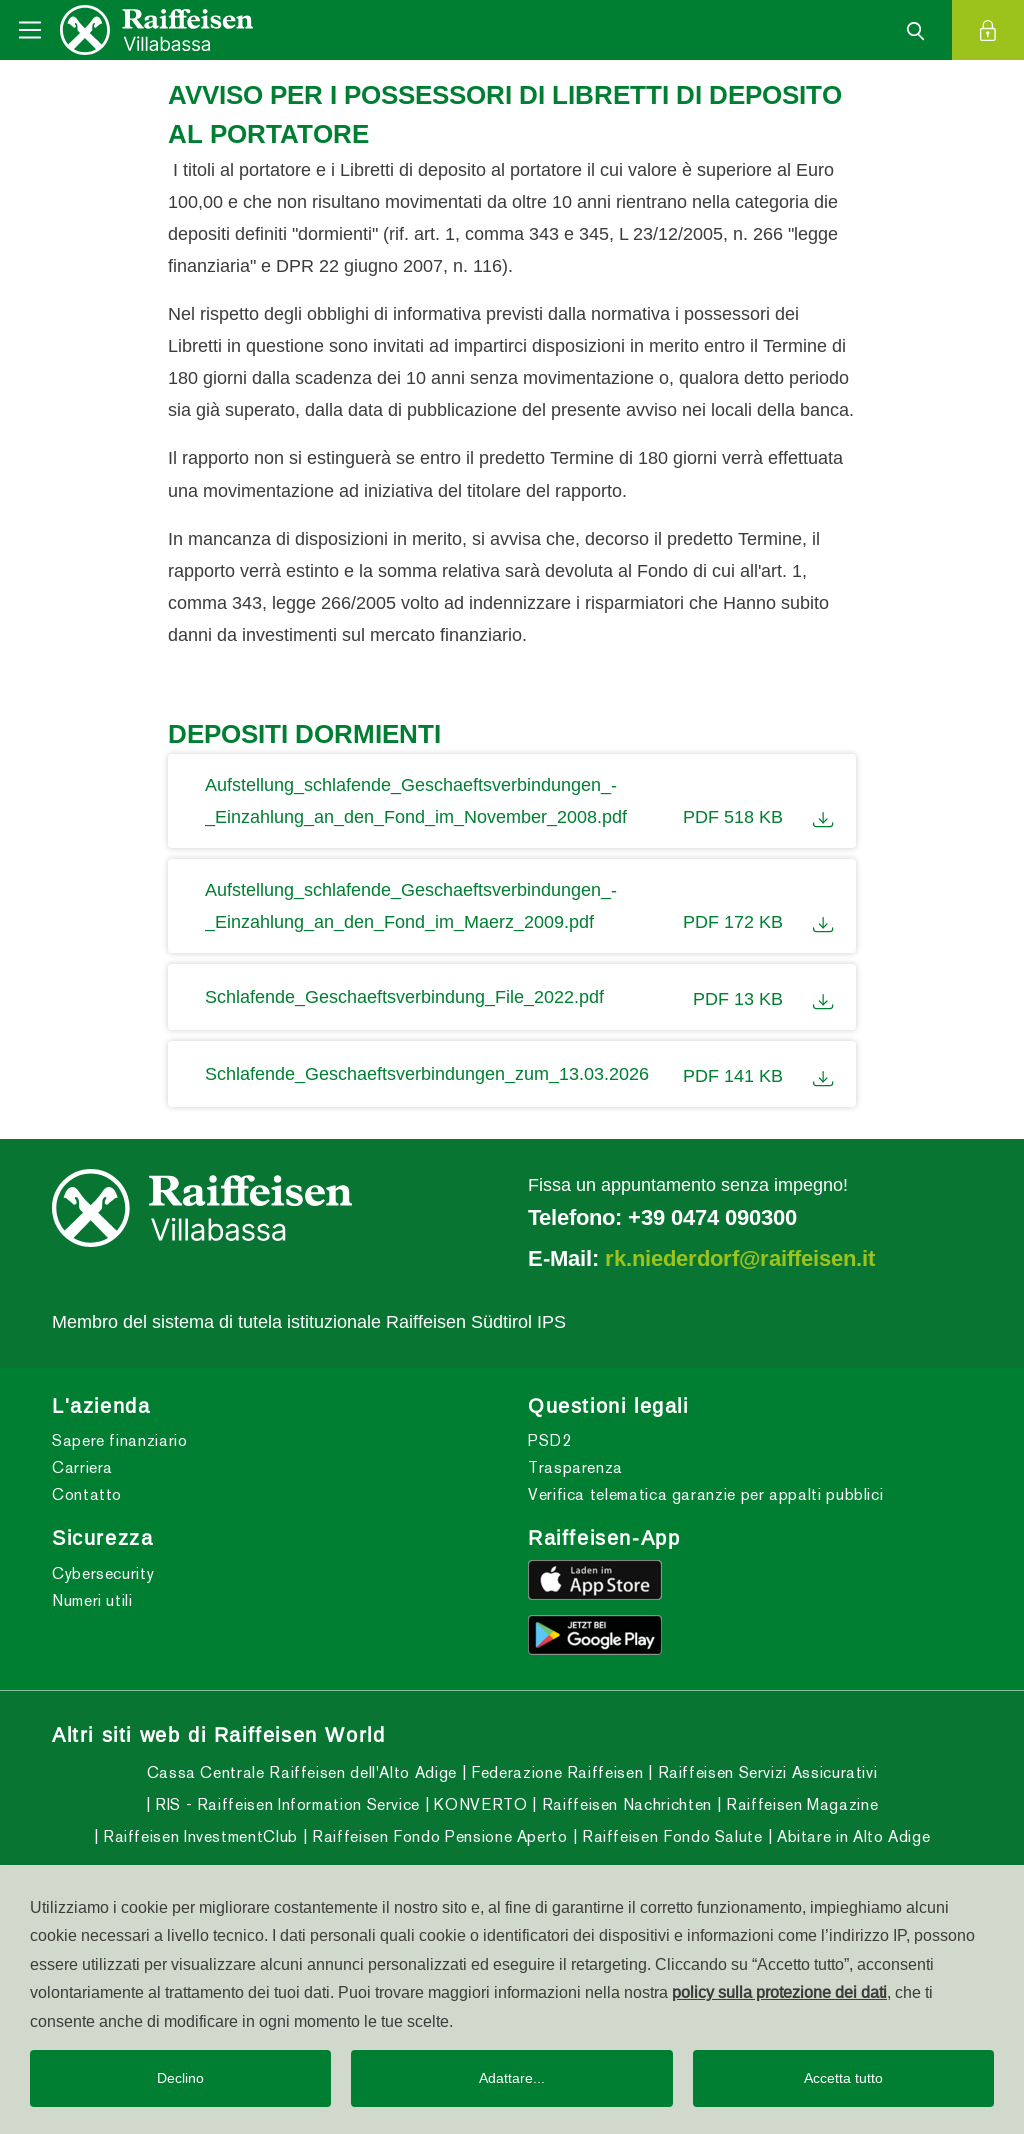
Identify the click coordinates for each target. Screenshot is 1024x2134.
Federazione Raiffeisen (555, 1772)
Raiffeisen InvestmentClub (198, 1836)
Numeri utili (92, 1600)
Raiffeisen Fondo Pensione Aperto (438, 1836)
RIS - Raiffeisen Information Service (285, 1804)
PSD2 (550, 1440)
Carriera (82, 1467)
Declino (180, 2078)
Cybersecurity (103, 1573)
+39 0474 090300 (712, 1217)
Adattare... (512, 2078)
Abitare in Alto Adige (851, 1836)
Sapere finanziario (120, 1440)
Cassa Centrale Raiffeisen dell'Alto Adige (302, 1772)
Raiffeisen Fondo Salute (669, 1836)
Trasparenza (575, 1467)
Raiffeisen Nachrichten (624, 1804)
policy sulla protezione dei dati (779, 1992)
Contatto (87, 1494)
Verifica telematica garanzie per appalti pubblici (705, 1494)
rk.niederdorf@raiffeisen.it (740, 1258)
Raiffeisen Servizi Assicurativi (765, 1772)
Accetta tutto (843, 2078)
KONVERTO (479, 1804)
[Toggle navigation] (30, 30)
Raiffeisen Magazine (799, 1804)
